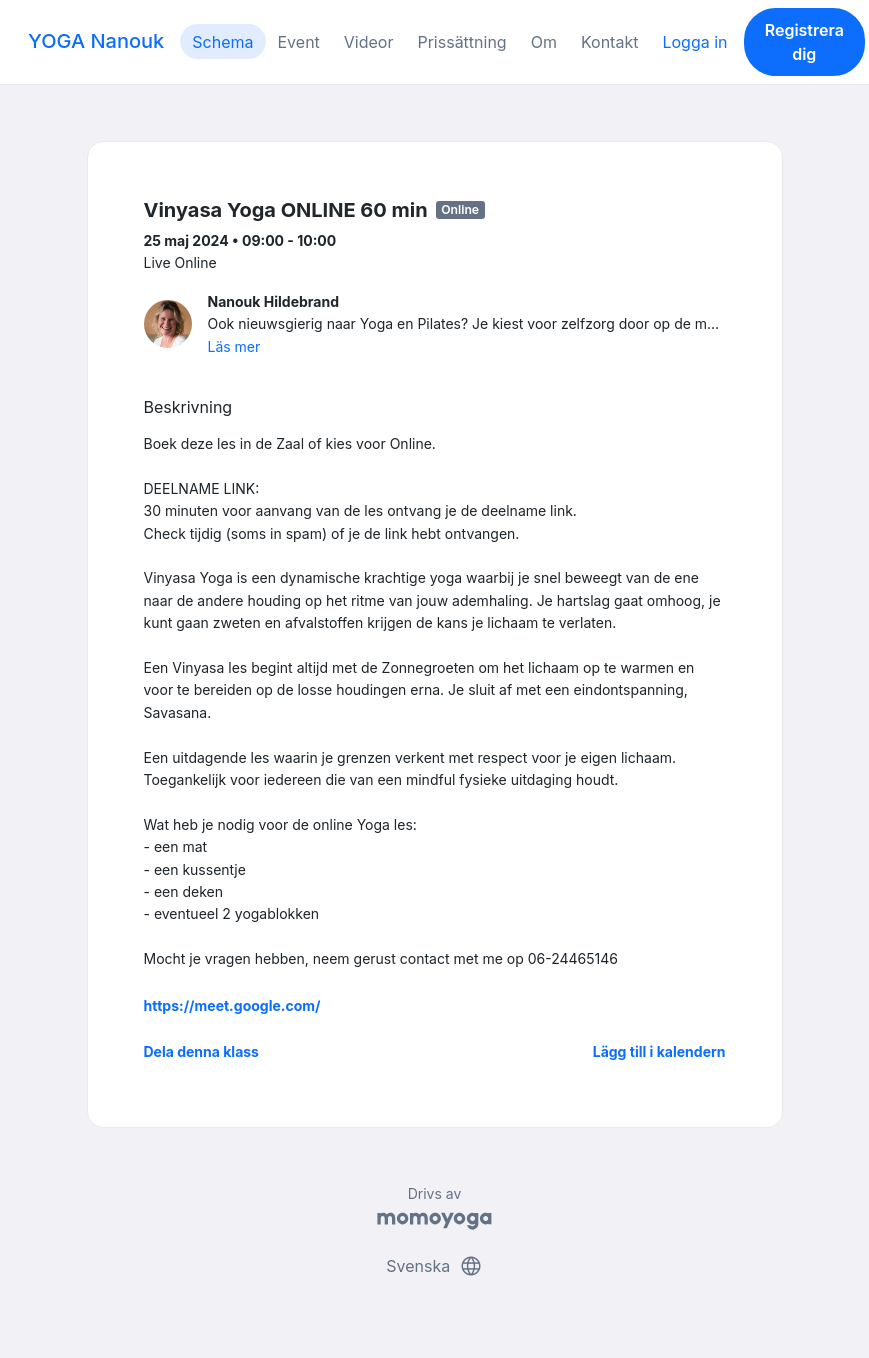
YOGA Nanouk (96, 41)
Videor (369, 42)
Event (299, 42)
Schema (222, 42)
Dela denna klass (201, 1051)
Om (544, 42)
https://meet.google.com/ (232, 1005)
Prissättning (461, 42)
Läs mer (234, 346)
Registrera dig (804, 42)
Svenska (434, 1266)
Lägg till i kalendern (659, 1051)
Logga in (694, 42)
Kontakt (609, 42)
